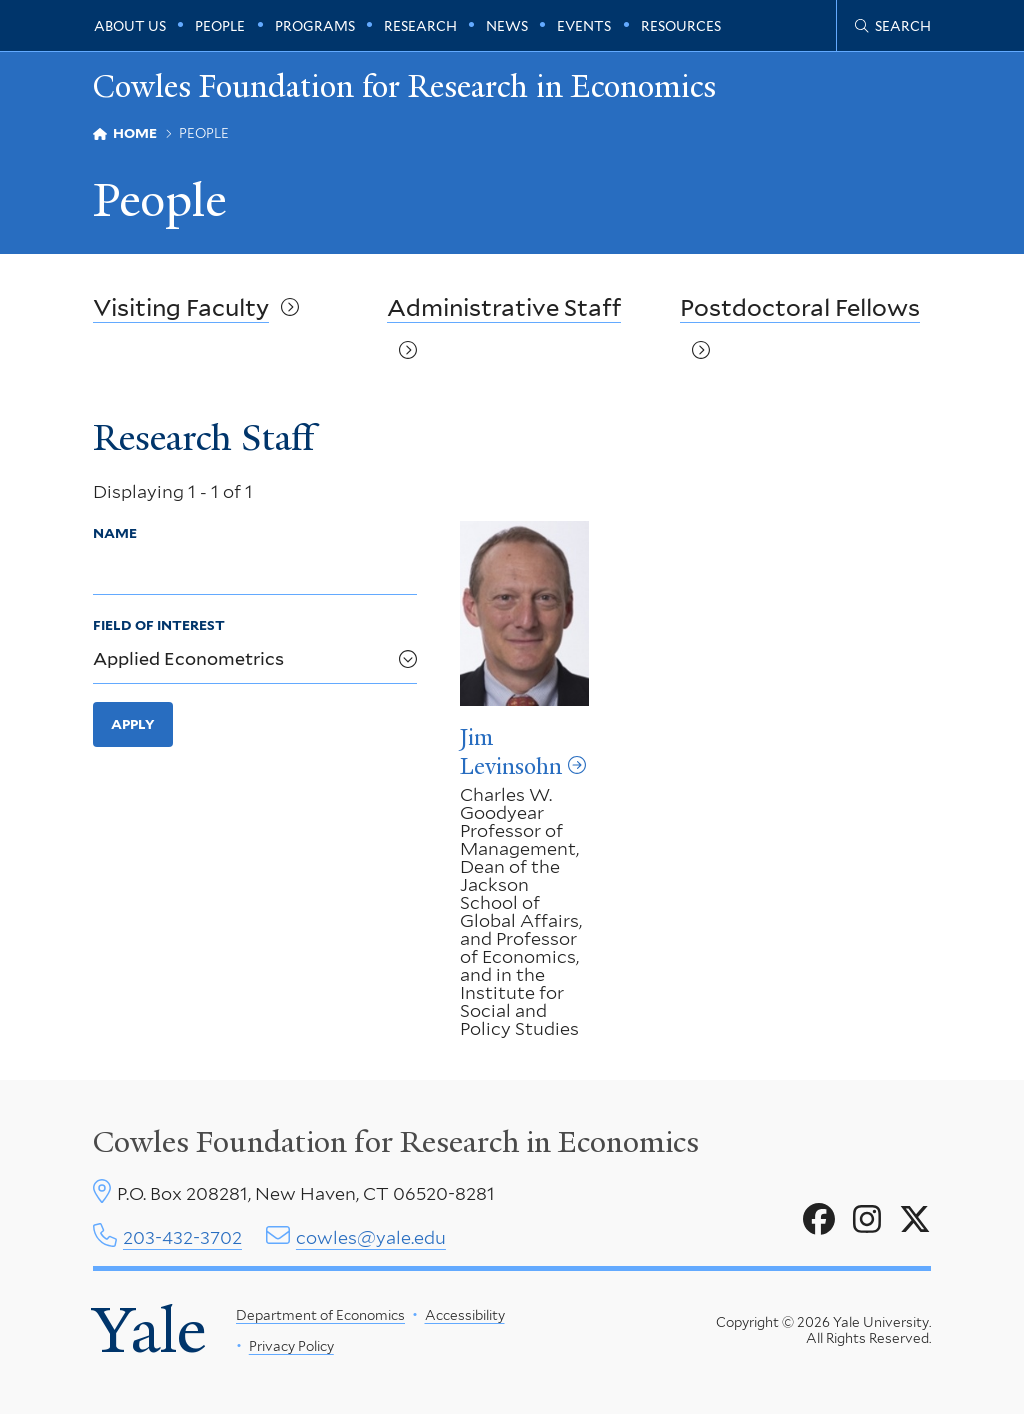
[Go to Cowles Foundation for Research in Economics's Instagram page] (867, 1220)
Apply (133, 724)
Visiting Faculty (181, 307)
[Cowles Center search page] (893, 26)
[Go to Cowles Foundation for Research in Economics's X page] (915, 1220)
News (507, 26)
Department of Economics (320, 1315)
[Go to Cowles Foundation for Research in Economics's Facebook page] (819, 1220)
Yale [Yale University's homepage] (149, 1330)
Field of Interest (159, 625)
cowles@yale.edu (371, 1237)
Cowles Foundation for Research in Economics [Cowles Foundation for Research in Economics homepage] (404, 86)
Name (115, 532)
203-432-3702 (182, 1237)
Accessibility (464, 1315)
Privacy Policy (290, 1346)
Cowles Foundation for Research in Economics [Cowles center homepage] (396, 1142)
